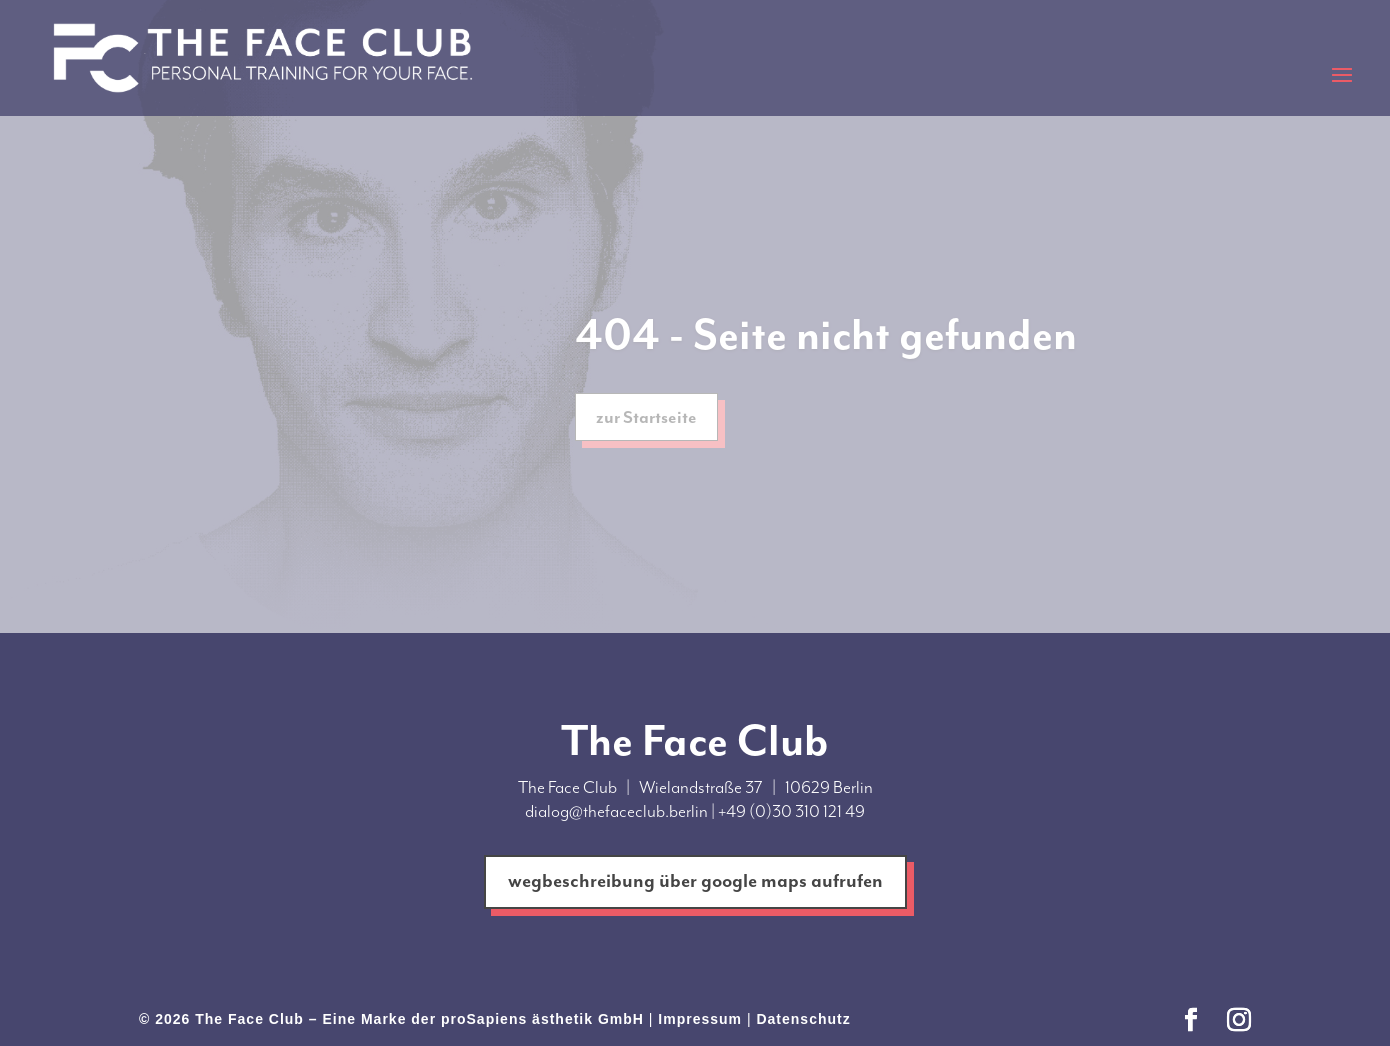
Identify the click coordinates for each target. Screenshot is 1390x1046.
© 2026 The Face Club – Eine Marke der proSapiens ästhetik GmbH (391, 1019)
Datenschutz (803, 1019)
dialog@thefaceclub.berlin (616, 811)
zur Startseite (646, 420)
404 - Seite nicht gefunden (826, 338)
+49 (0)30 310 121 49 (791, 811)
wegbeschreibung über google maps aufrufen (695, 881)
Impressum (700, 1019)
